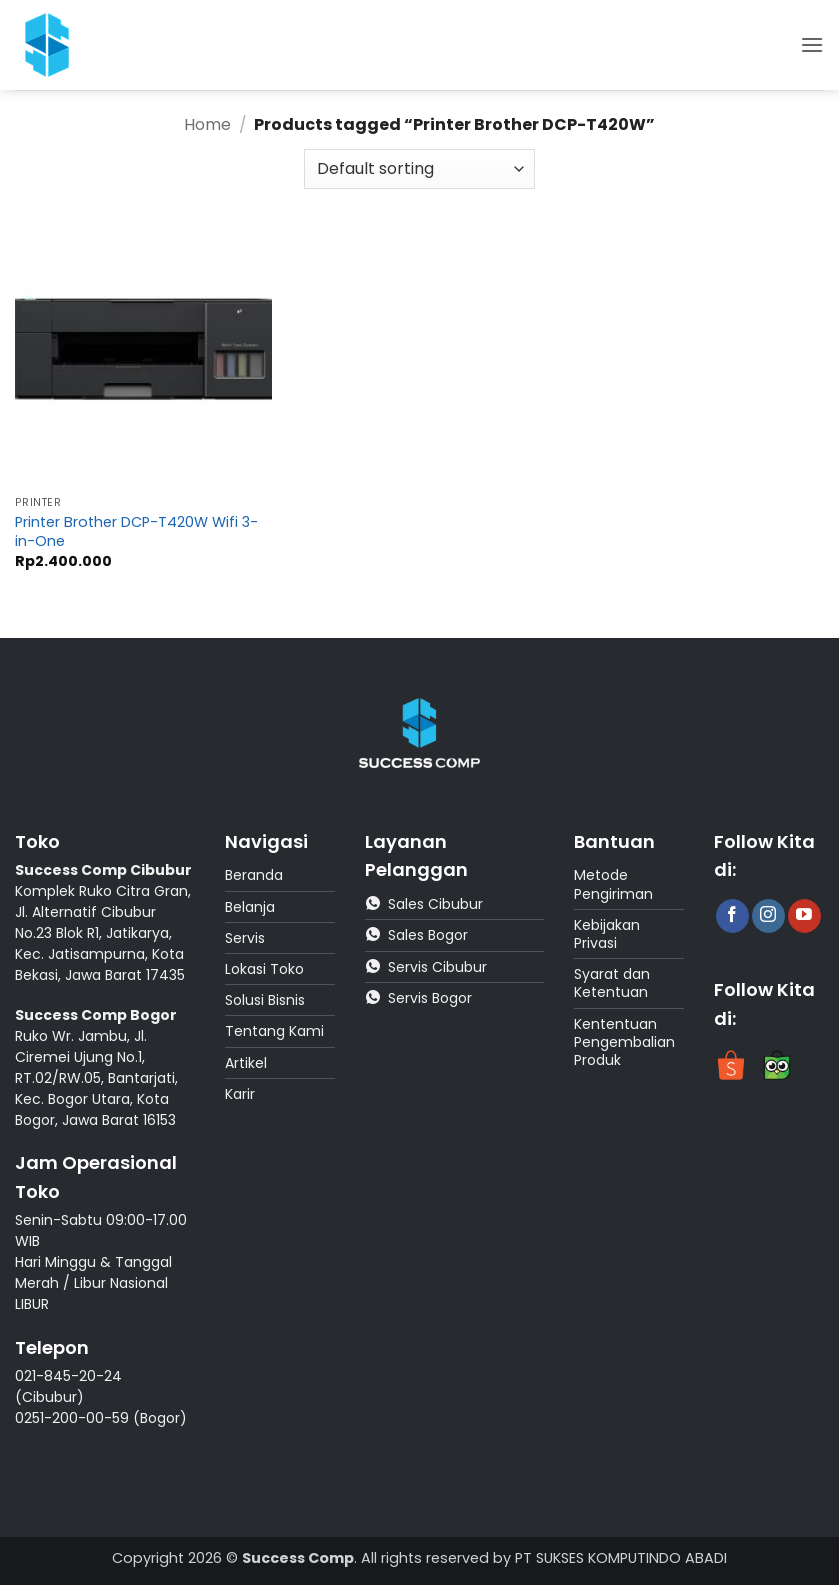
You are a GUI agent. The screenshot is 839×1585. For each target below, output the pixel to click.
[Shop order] (419, 169)
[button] (812, 44)
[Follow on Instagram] (768, 916)
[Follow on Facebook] (732, 916)
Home (207, 124)
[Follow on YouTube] (804, 916)
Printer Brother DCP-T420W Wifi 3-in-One (136, 531)
